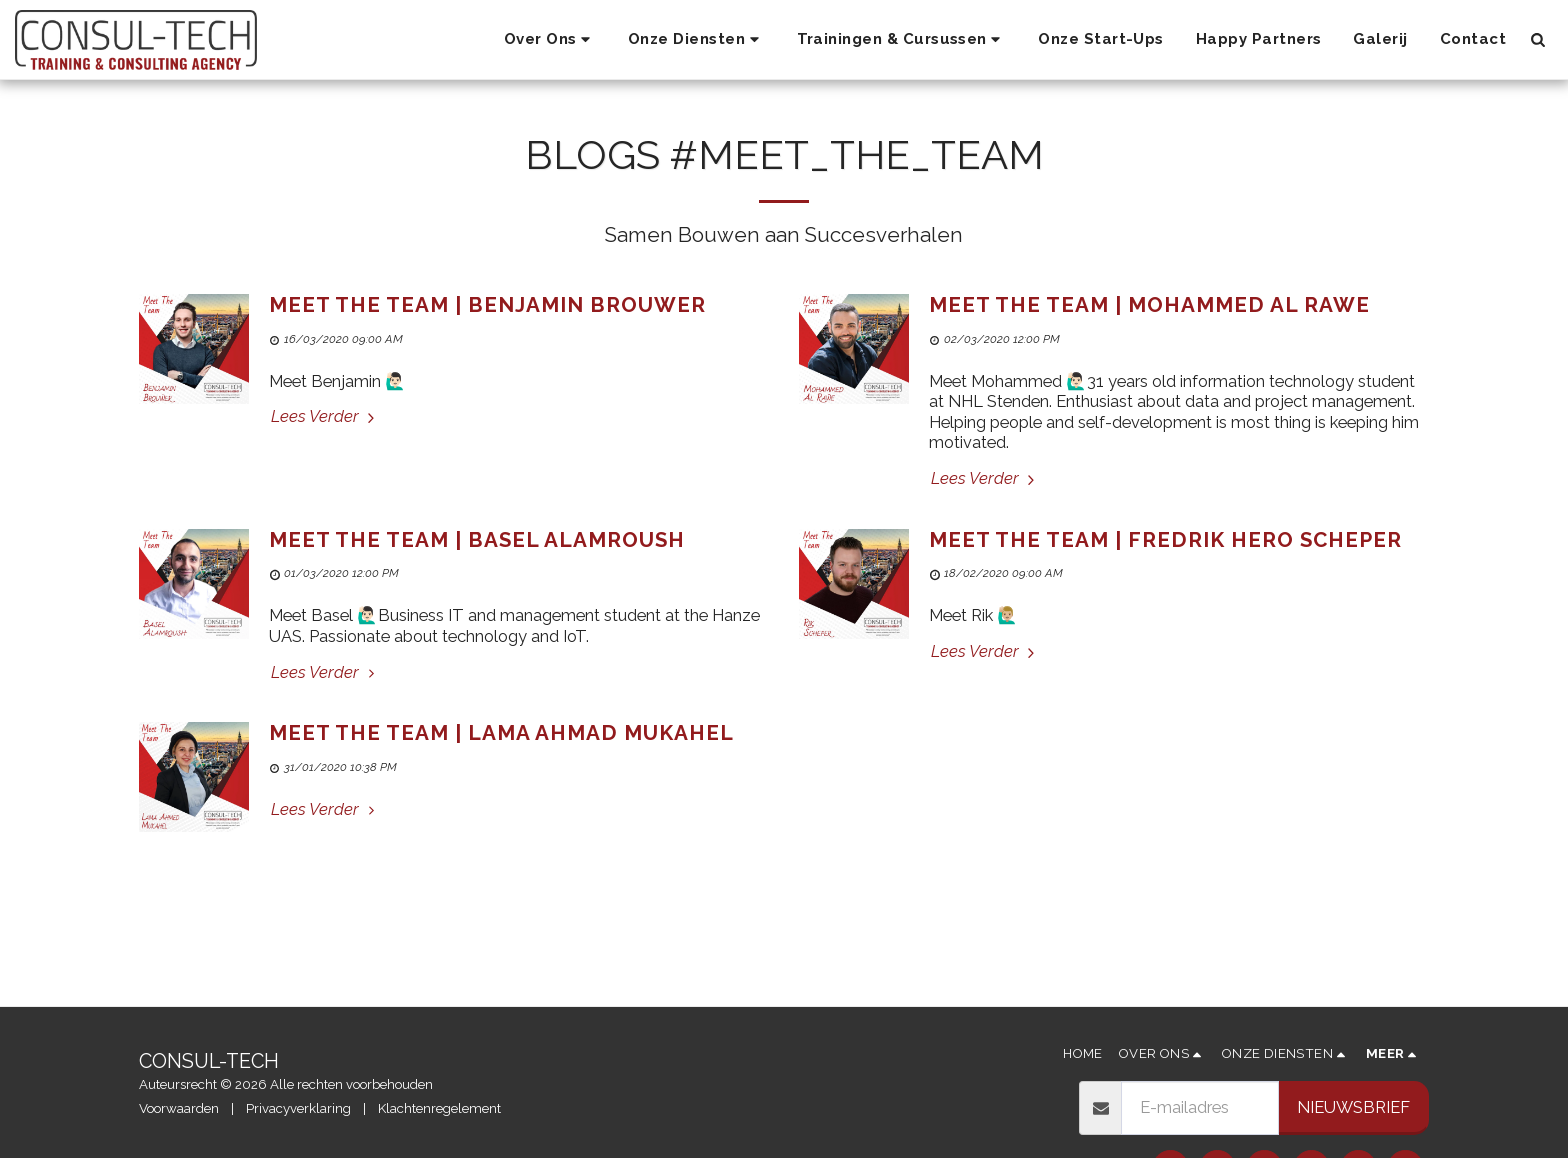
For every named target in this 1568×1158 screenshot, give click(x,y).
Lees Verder (325, 416)
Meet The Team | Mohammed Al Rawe (1149, 305)
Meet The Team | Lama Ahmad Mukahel (501, 733)
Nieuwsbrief (1353, 1107)
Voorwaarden (179, 1108)
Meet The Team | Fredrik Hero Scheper (1165, 540)
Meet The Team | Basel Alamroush (477, 540)
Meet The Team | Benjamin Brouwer (487, 305)
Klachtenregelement (439, 1108)
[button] (550, 40)
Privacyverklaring (298, 1108)
